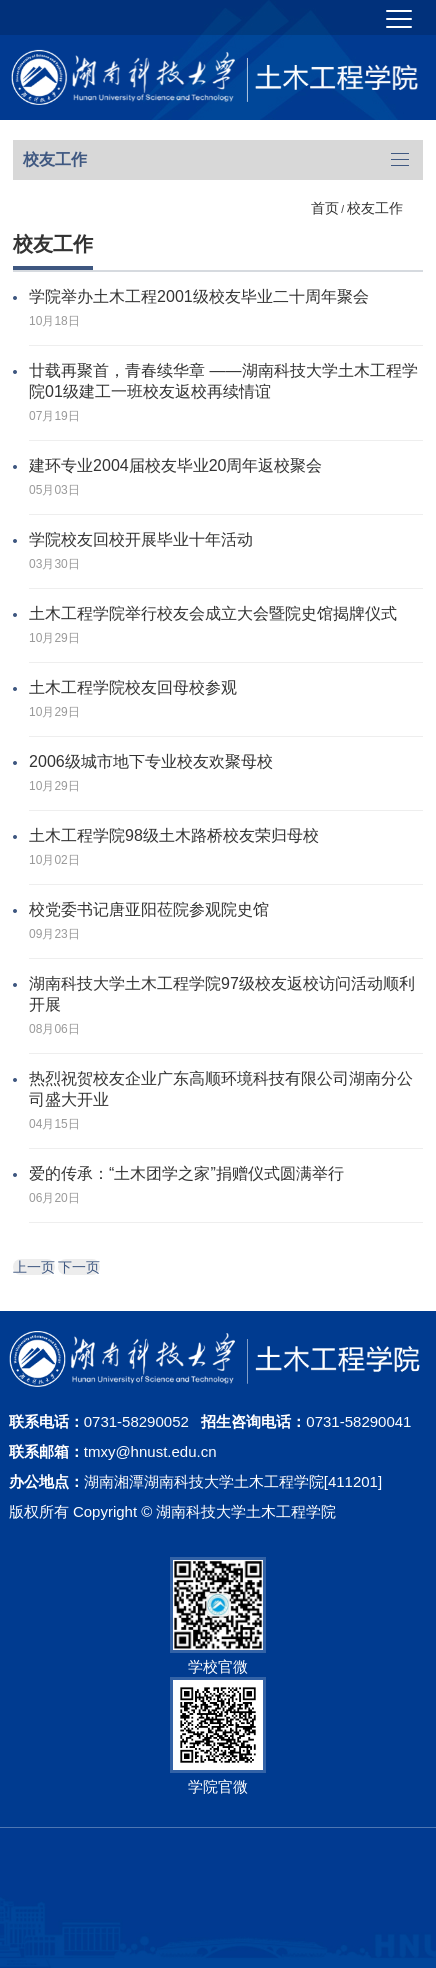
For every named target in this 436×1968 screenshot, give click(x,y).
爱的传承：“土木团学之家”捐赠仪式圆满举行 (186, 1173)
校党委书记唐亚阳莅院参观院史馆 (149, 909)
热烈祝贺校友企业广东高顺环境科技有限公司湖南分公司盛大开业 (221, 1089)
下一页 (79, 1267)
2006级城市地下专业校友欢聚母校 (151, 761)
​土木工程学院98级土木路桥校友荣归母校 (174, 835)
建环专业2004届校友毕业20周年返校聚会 (175, 465)
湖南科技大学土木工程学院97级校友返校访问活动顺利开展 (222, 994)
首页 (325, 208)
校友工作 (375, 208)
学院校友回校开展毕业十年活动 (141, 539)
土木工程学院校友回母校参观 (133, 687)
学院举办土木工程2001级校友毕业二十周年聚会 (199, 296)
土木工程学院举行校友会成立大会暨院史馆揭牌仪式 (213, 613)
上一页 (34, 1267)
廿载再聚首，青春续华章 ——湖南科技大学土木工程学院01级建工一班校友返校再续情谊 (223, 381)
